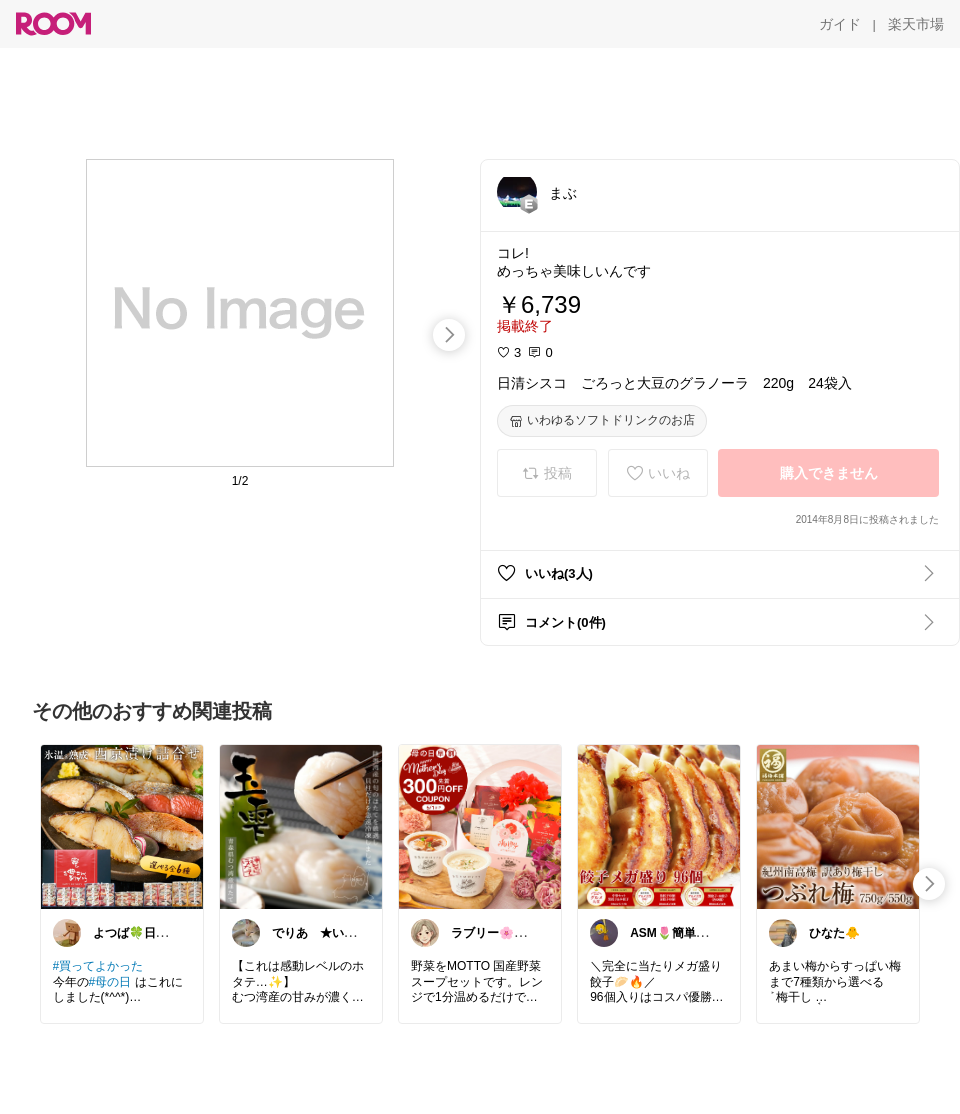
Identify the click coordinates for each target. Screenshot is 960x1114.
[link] (122, 826)
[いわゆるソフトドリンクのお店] (602, 421)
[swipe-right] (449, 335)
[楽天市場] (916, 24)
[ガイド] (840, 24)
